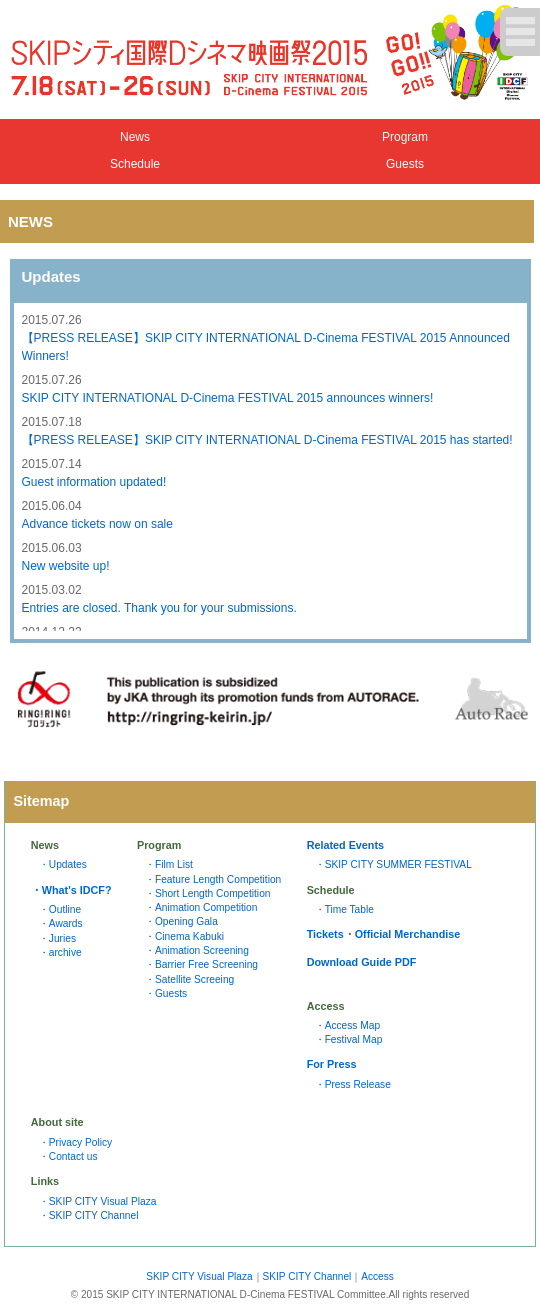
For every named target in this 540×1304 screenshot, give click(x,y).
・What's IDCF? (71, 890)
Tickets (325, 934)
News (135, 137)
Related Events (345, 845)
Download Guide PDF (362, 962)
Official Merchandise (408, 934)
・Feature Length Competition (213, 879)
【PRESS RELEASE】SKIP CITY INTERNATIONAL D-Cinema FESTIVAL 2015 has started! (267, 440)
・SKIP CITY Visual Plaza (98, 1201)
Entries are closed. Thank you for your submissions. (159, 608)
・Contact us (68, 1156)
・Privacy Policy (75, 1142)
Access (377, 1276)
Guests (405, 164)
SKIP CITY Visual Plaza (199, 1276)
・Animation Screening (197, 950)
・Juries (57, 938)
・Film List (169, 864)
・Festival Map (349, 1039)
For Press (332, 1064)
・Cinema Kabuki (184, 936)
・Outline (60, 909)
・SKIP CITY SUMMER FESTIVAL (393, 864)
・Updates (63, 864)
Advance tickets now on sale (97, 524)
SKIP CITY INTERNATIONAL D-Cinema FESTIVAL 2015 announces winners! (228, 398)
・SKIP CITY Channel (89, 1215)
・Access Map (347, 1025)
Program (405, 137)
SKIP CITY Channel (307, 1276)
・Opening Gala (181, 921)
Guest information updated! (94, 482)
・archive (60, 952)
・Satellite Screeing (189, 979)
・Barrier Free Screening (201, 964)
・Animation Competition (201, 907)
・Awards (61, 923)
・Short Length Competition (208, 893)
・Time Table (344, 909)
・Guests (166, 993)
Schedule (135, 164)
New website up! (66, 566)
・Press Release (353, 1084)
